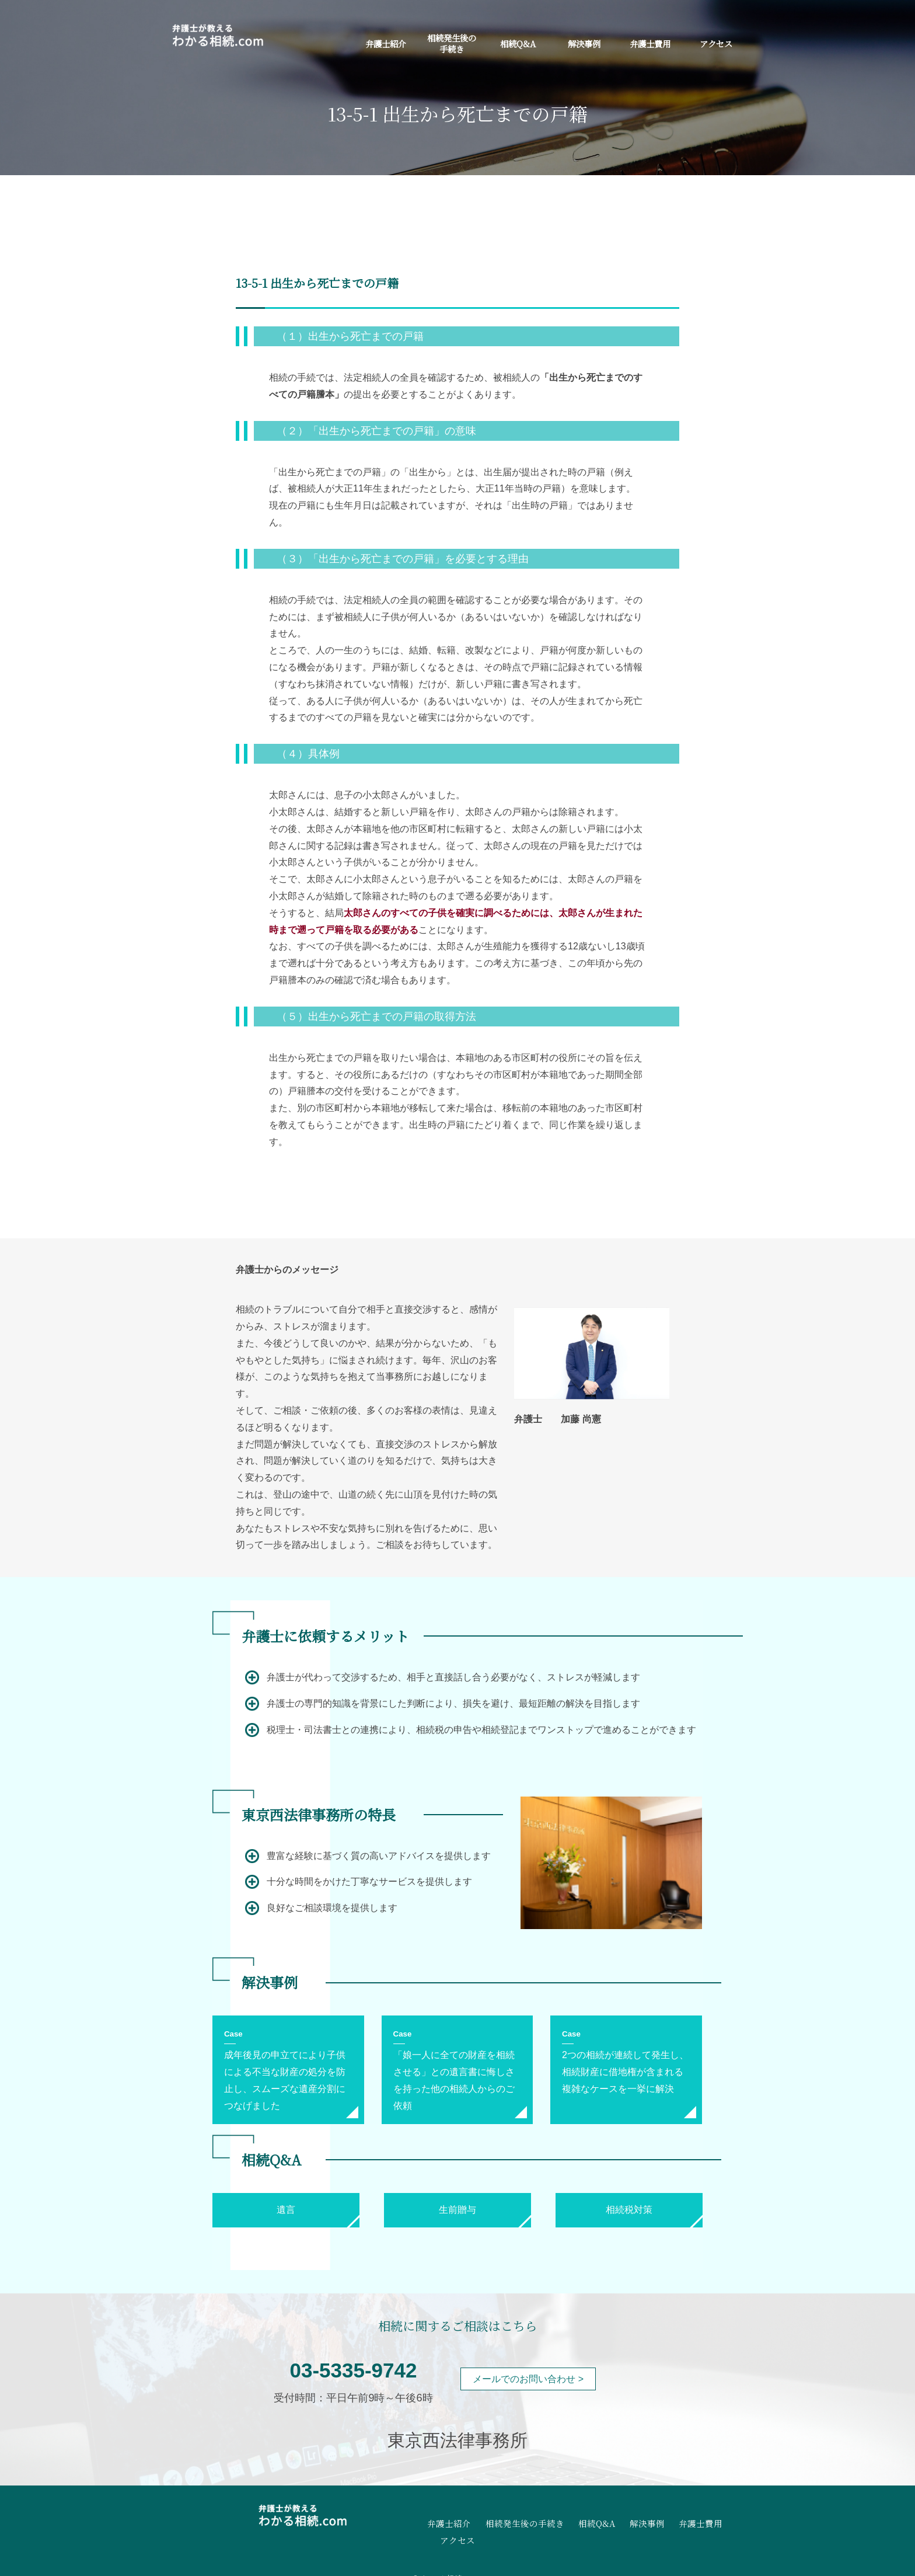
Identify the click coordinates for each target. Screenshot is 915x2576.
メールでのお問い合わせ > (528, 2379)
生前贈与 (457, 2210)
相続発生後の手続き (451, 43)
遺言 (286, 2210)
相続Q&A (518, 43)
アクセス (716, 43)
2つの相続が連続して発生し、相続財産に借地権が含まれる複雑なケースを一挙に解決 (625, 2072)
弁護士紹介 (385, 43)
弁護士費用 (650, 43)
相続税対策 (629, 2210)
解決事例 (584, 43)
